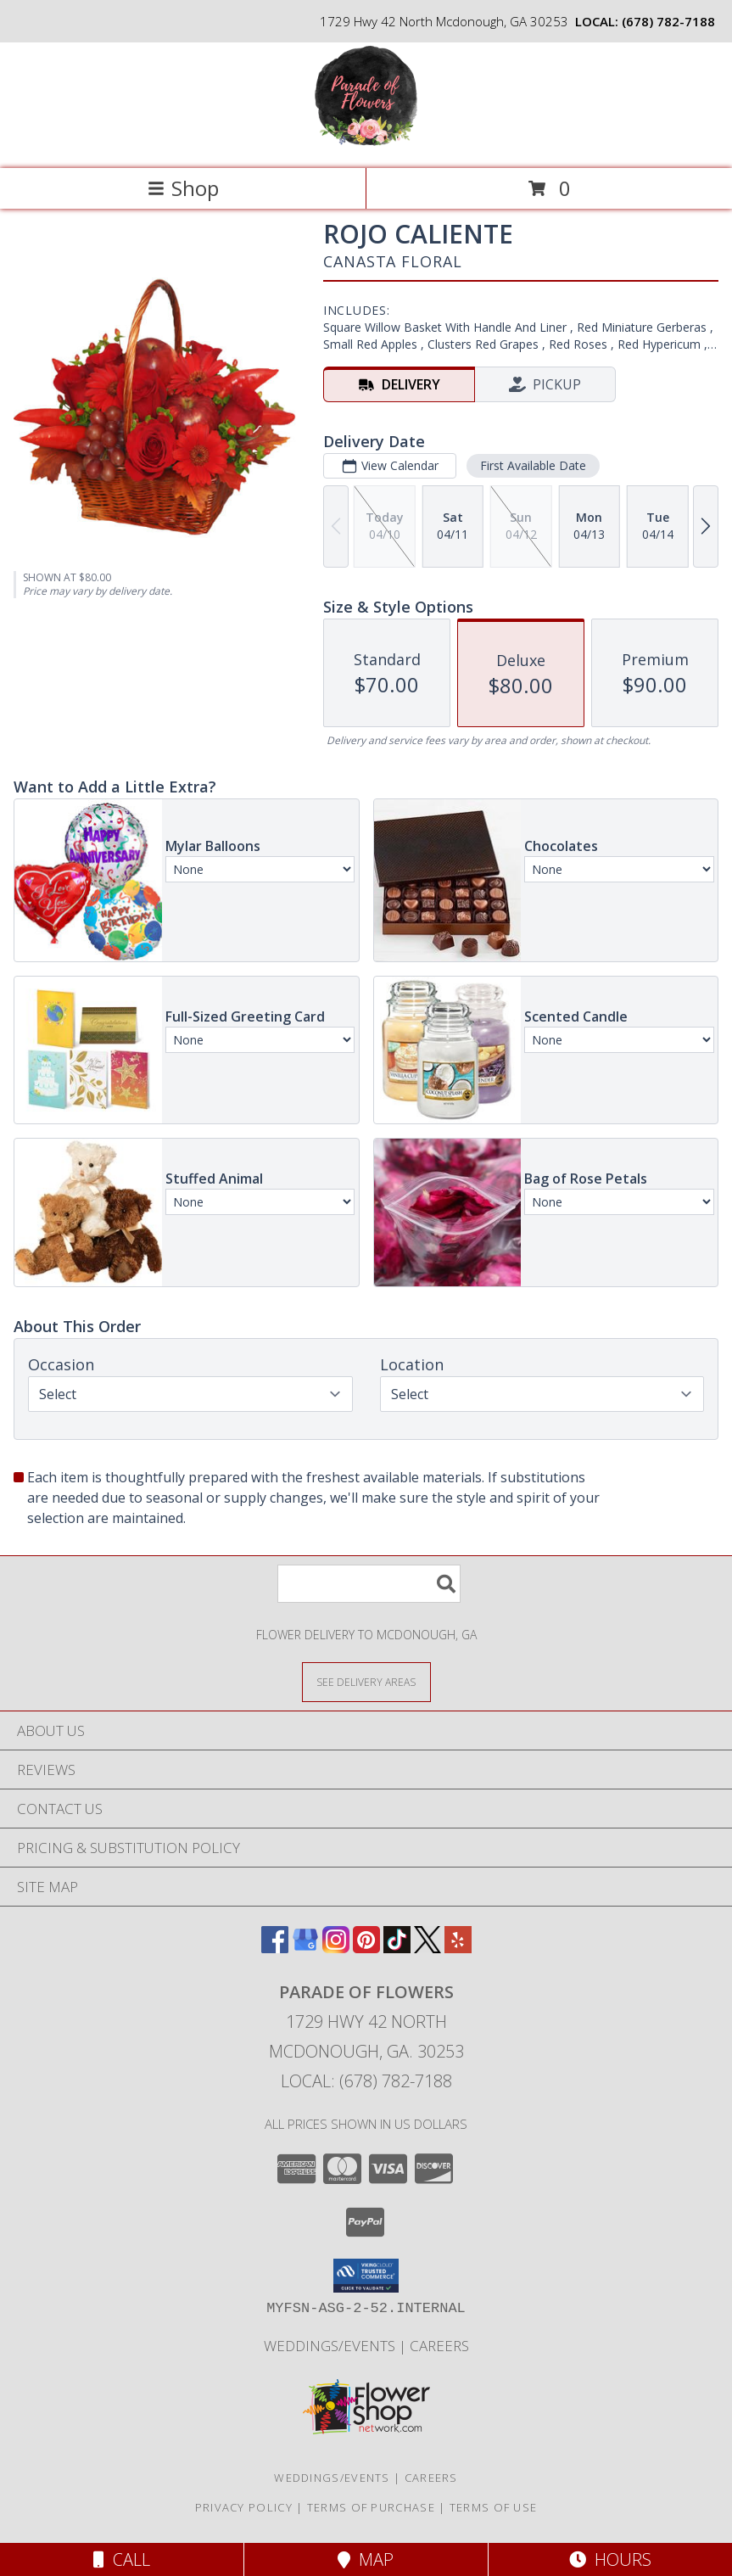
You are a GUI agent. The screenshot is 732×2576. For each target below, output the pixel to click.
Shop (183, 188)
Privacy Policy (244, 2507)
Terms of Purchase (371, 2507)
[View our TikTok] (397, 1947)
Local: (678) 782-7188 (366, 2080)
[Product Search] (369, 1584)
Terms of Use (494, 2507)
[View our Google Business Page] (305, 1947)
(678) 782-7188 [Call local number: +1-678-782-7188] (668, 21)
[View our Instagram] (335, 1947)
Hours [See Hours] (610, 2559)
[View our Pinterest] (366, 1947)
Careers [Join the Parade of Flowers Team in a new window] (439, 2345)
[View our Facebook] (274, 1947)
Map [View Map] (366, 2559)
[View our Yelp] (458, 1947)
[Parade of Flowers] (366, 144)
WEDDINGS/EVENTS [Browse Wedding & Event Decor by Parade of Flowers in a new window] (331, 2345)
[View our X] (427, 1947)
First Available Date (533, 465)
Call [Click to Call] (121, 2559)
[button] (366, 2276)
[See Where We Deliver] (366, 1681)
